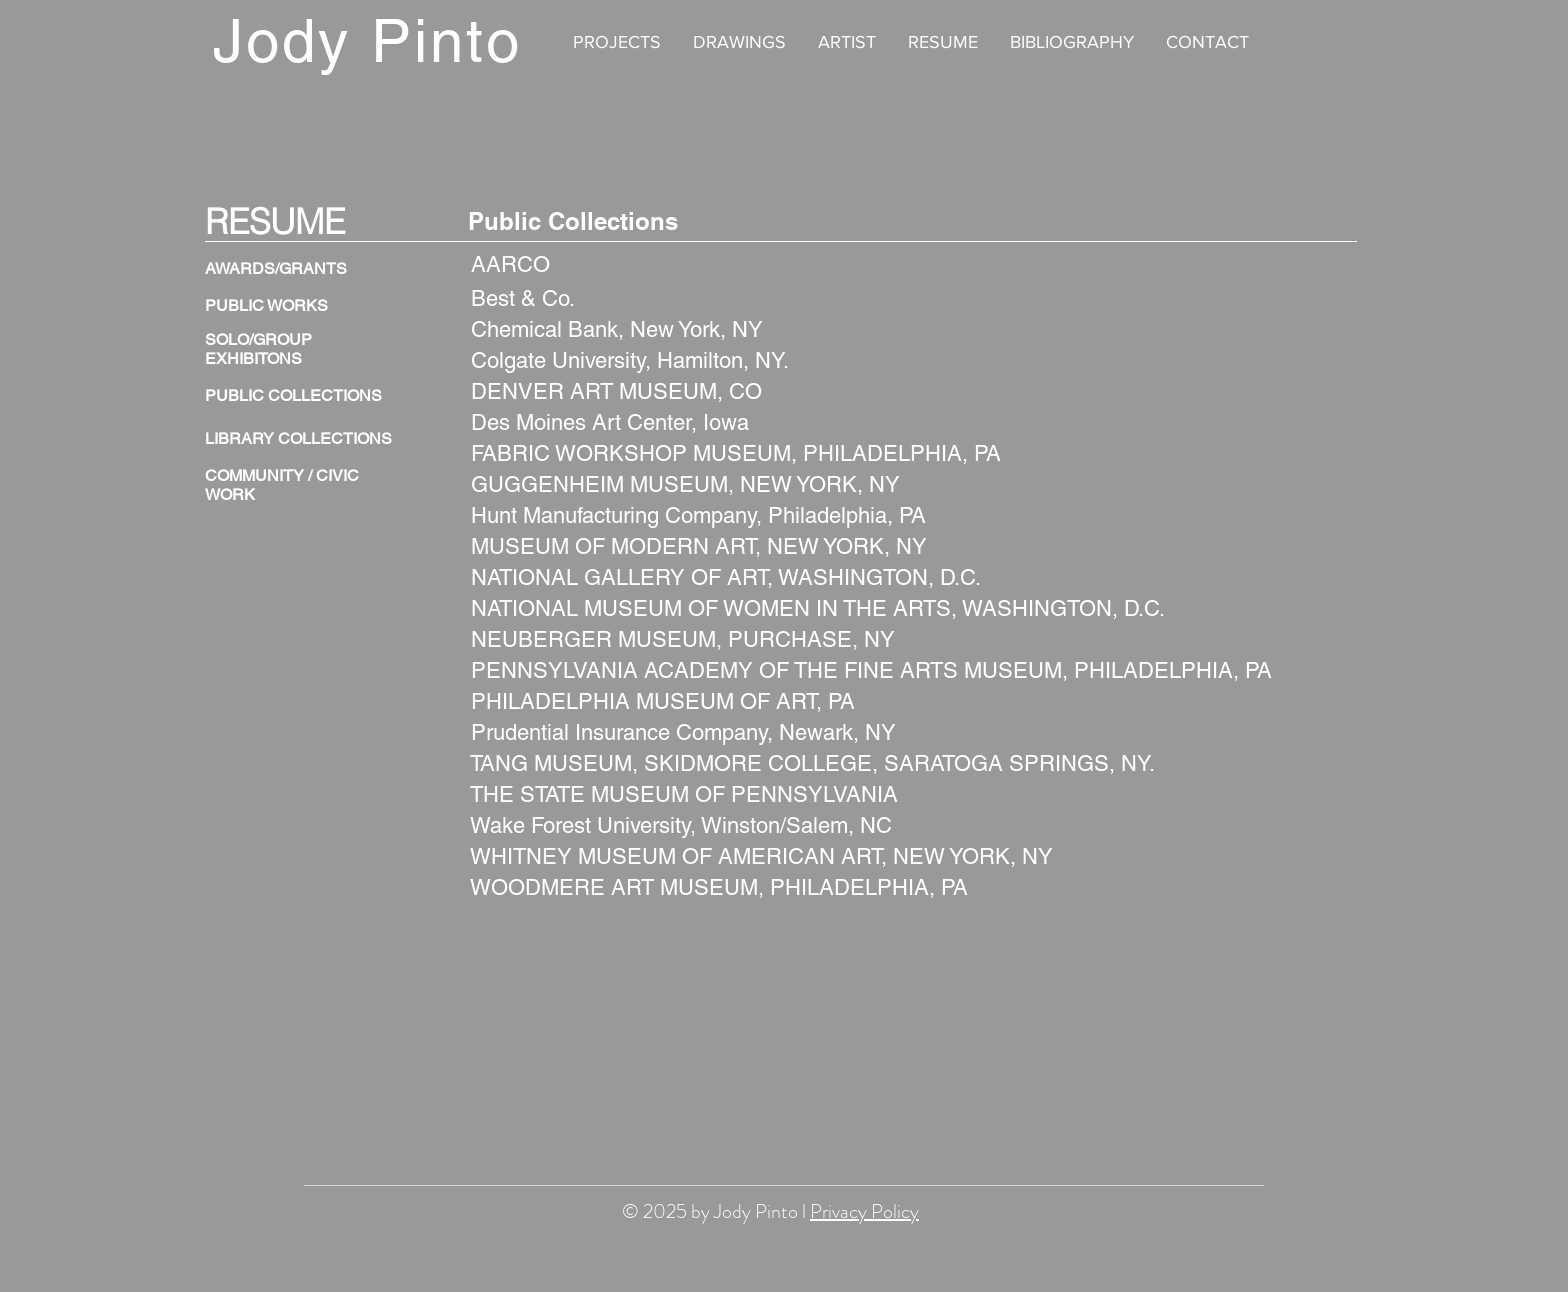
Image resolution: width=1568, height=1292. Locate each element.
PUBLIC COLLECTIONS (293, 395)
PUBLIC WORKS (266, 305)
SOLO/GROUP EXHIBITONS (258, 349)
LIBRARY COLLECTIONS (298, 438)
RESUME (275, 221)
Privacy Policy (864, 1211)
